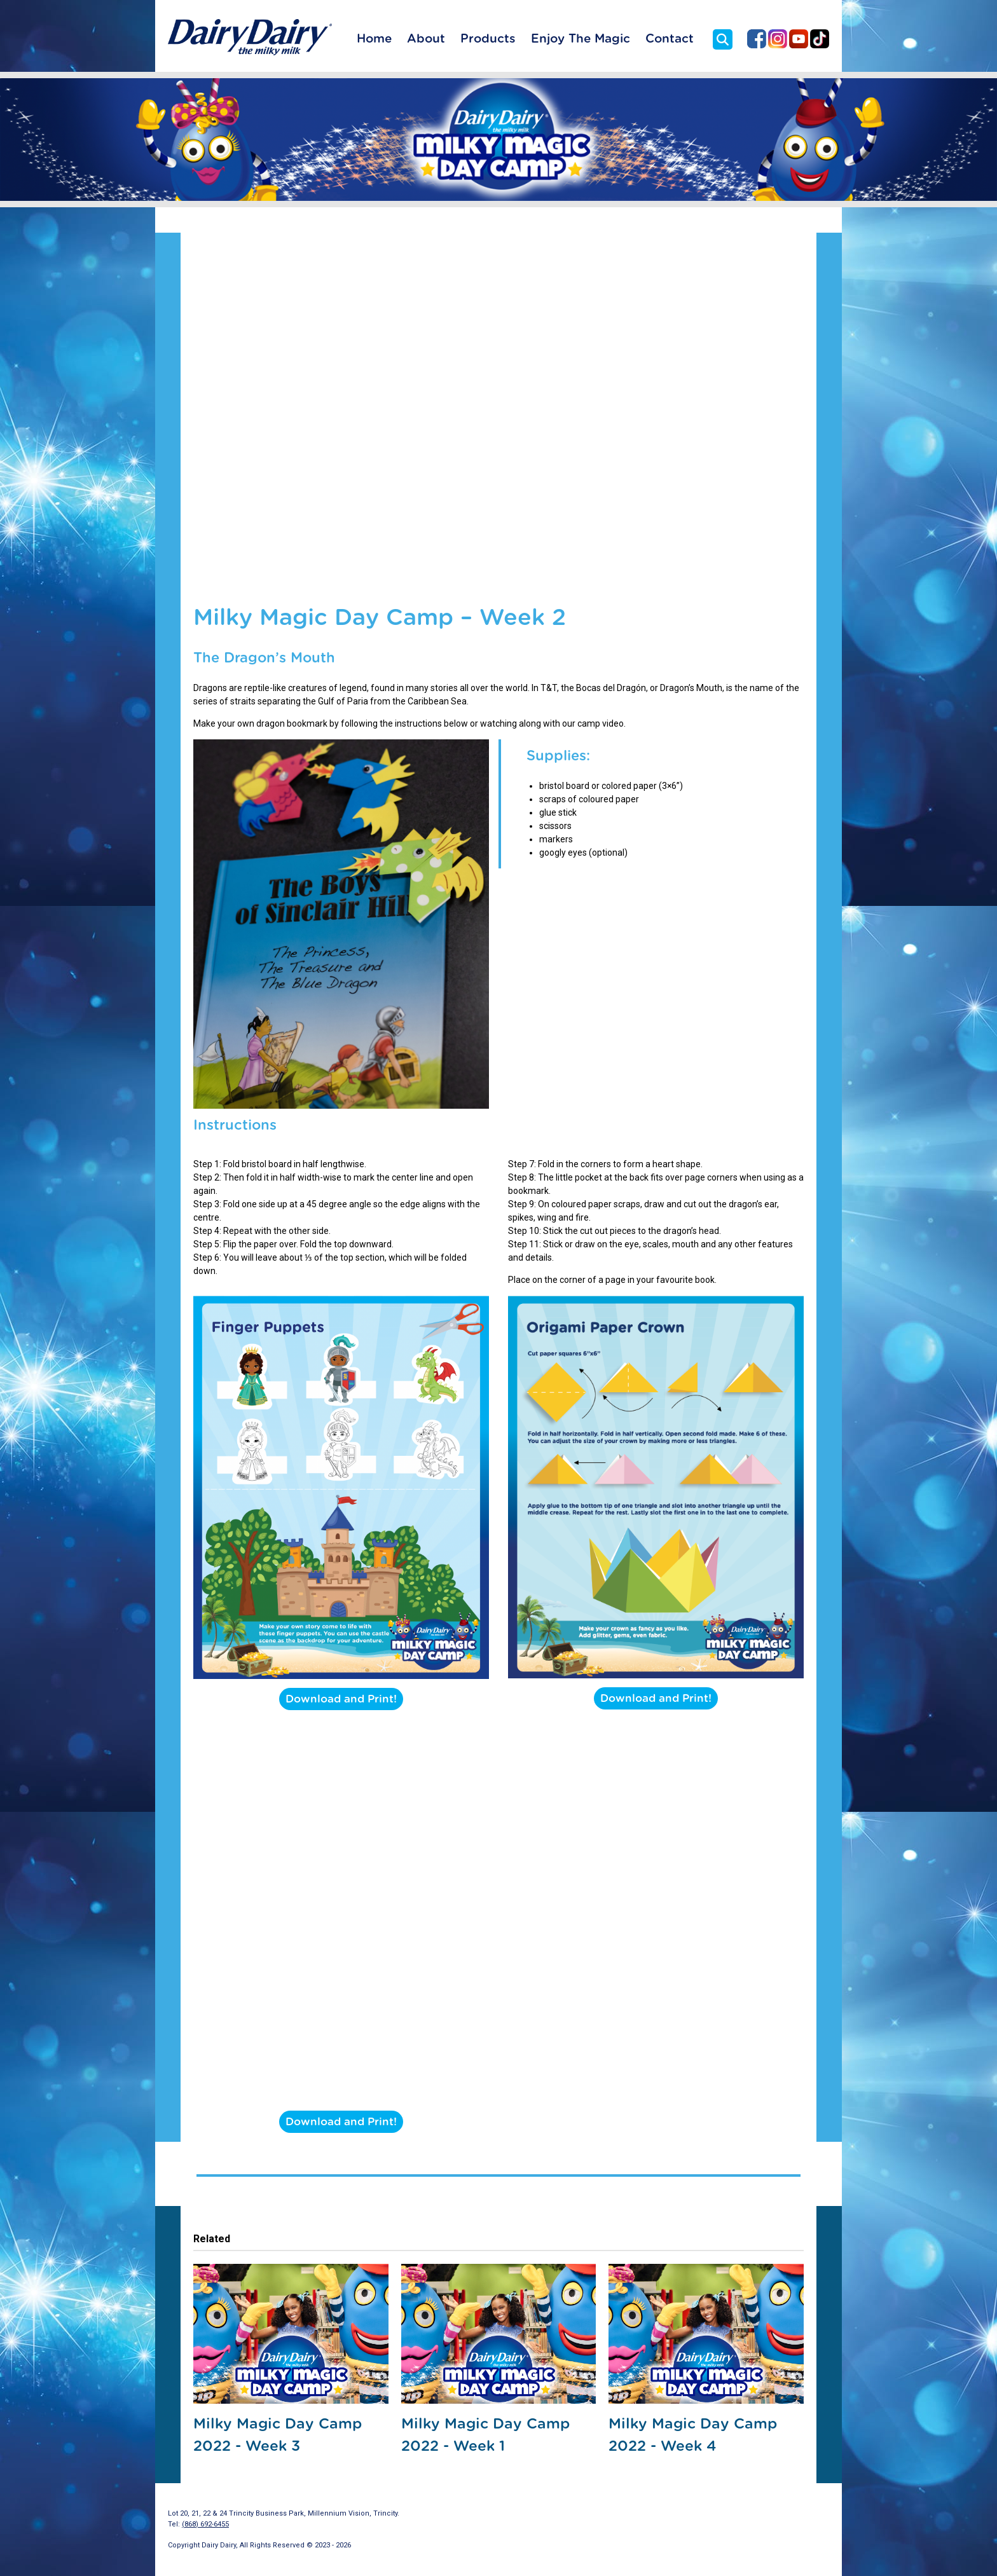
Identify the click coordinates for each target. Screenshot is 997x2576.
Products (488, 39)
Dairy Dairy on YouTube (798, 38)
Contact (669, 39)
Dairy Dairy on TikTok (819, 38)
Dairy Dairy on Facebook (756, 38)
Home (374, 39)
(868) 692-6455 (205, 2524)
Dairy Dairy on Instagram (777, 38)
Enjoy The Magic (580, 39)
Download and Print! (341, 1699)
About (426, 39)
